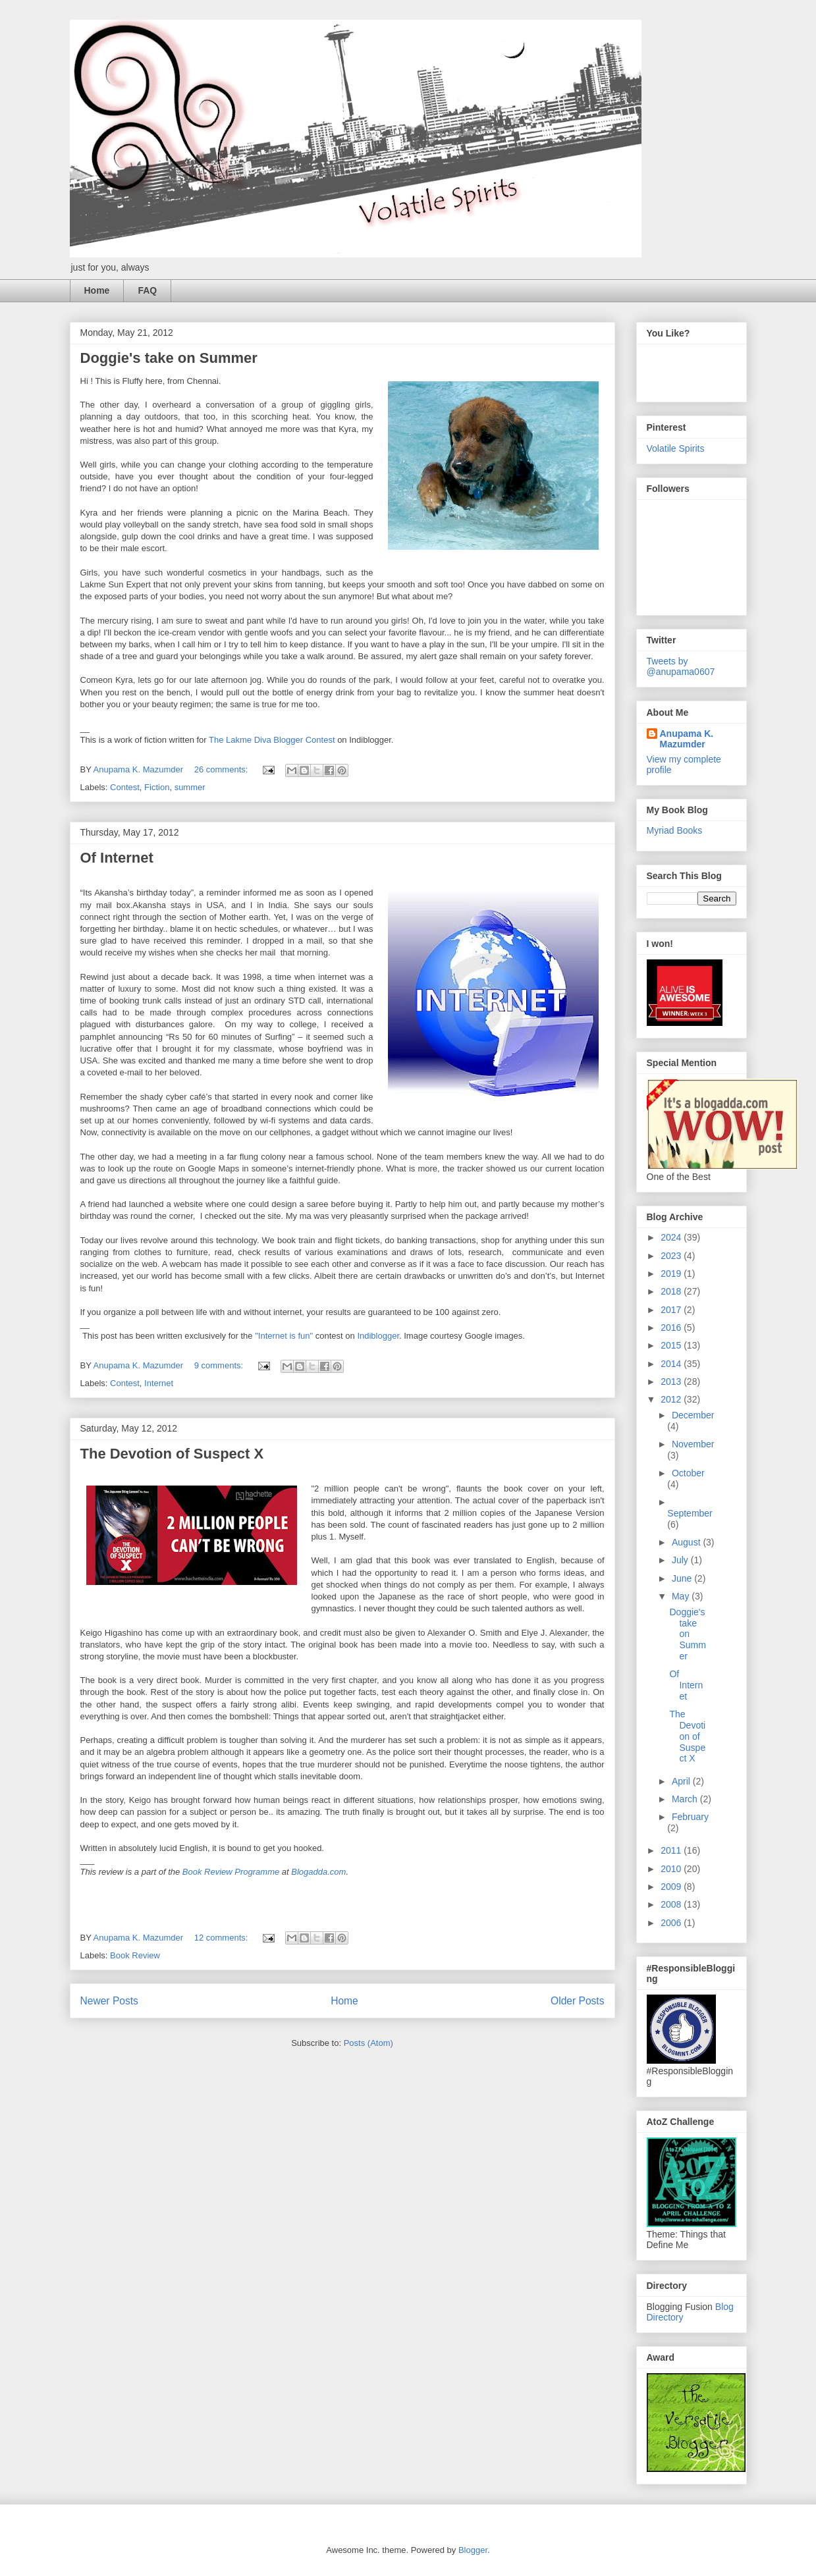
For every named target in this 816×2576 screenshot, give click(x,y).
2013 (672, 1381)
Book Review (135, 1955)
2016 (672, 1327)
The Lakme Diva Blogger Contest (272, 740)
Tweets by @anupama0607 (681, 666)
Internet (158, 1383)
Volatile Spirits (676, 448)
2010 (672, 1869)
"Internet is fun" (284, 1336)
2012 (672, 1399)
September (689, 1513)
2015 (672, 1345)
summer (190, 787)
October (688, 1473)
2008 (672, 1904)
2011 (672, 1850)
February (690, 1816)
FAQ (147, 290)
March (686, 1799)
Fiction (156, 787)
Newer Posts (109, 2000)
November (693, 1444)
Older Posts (577, 2000)
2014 (672, 1363)
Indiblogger (378, 1336)
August (687, 1542)
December (693, 1415)
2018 (672, 1291)
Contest (125, 787)
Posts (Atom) (368, 2043)
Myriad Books (675, 830)
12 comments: (222, 1938)
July (681, 1560)
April (682, 1781)
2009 (672, 1886)
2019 (672, 1273)
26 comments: (222, 769)
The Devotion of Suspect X (172, 1453)
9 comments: (220, 1365)
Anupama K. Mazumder (687, 738)
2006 (672, 1923)
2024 (672, 1237)
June (683, 1578)
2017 (672, 1309)
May (682, 1596)
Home (97, 290)
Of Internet (116, 857)
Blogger (472, 2550)
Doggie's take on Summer (169, 358)
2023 (672, 1255)
